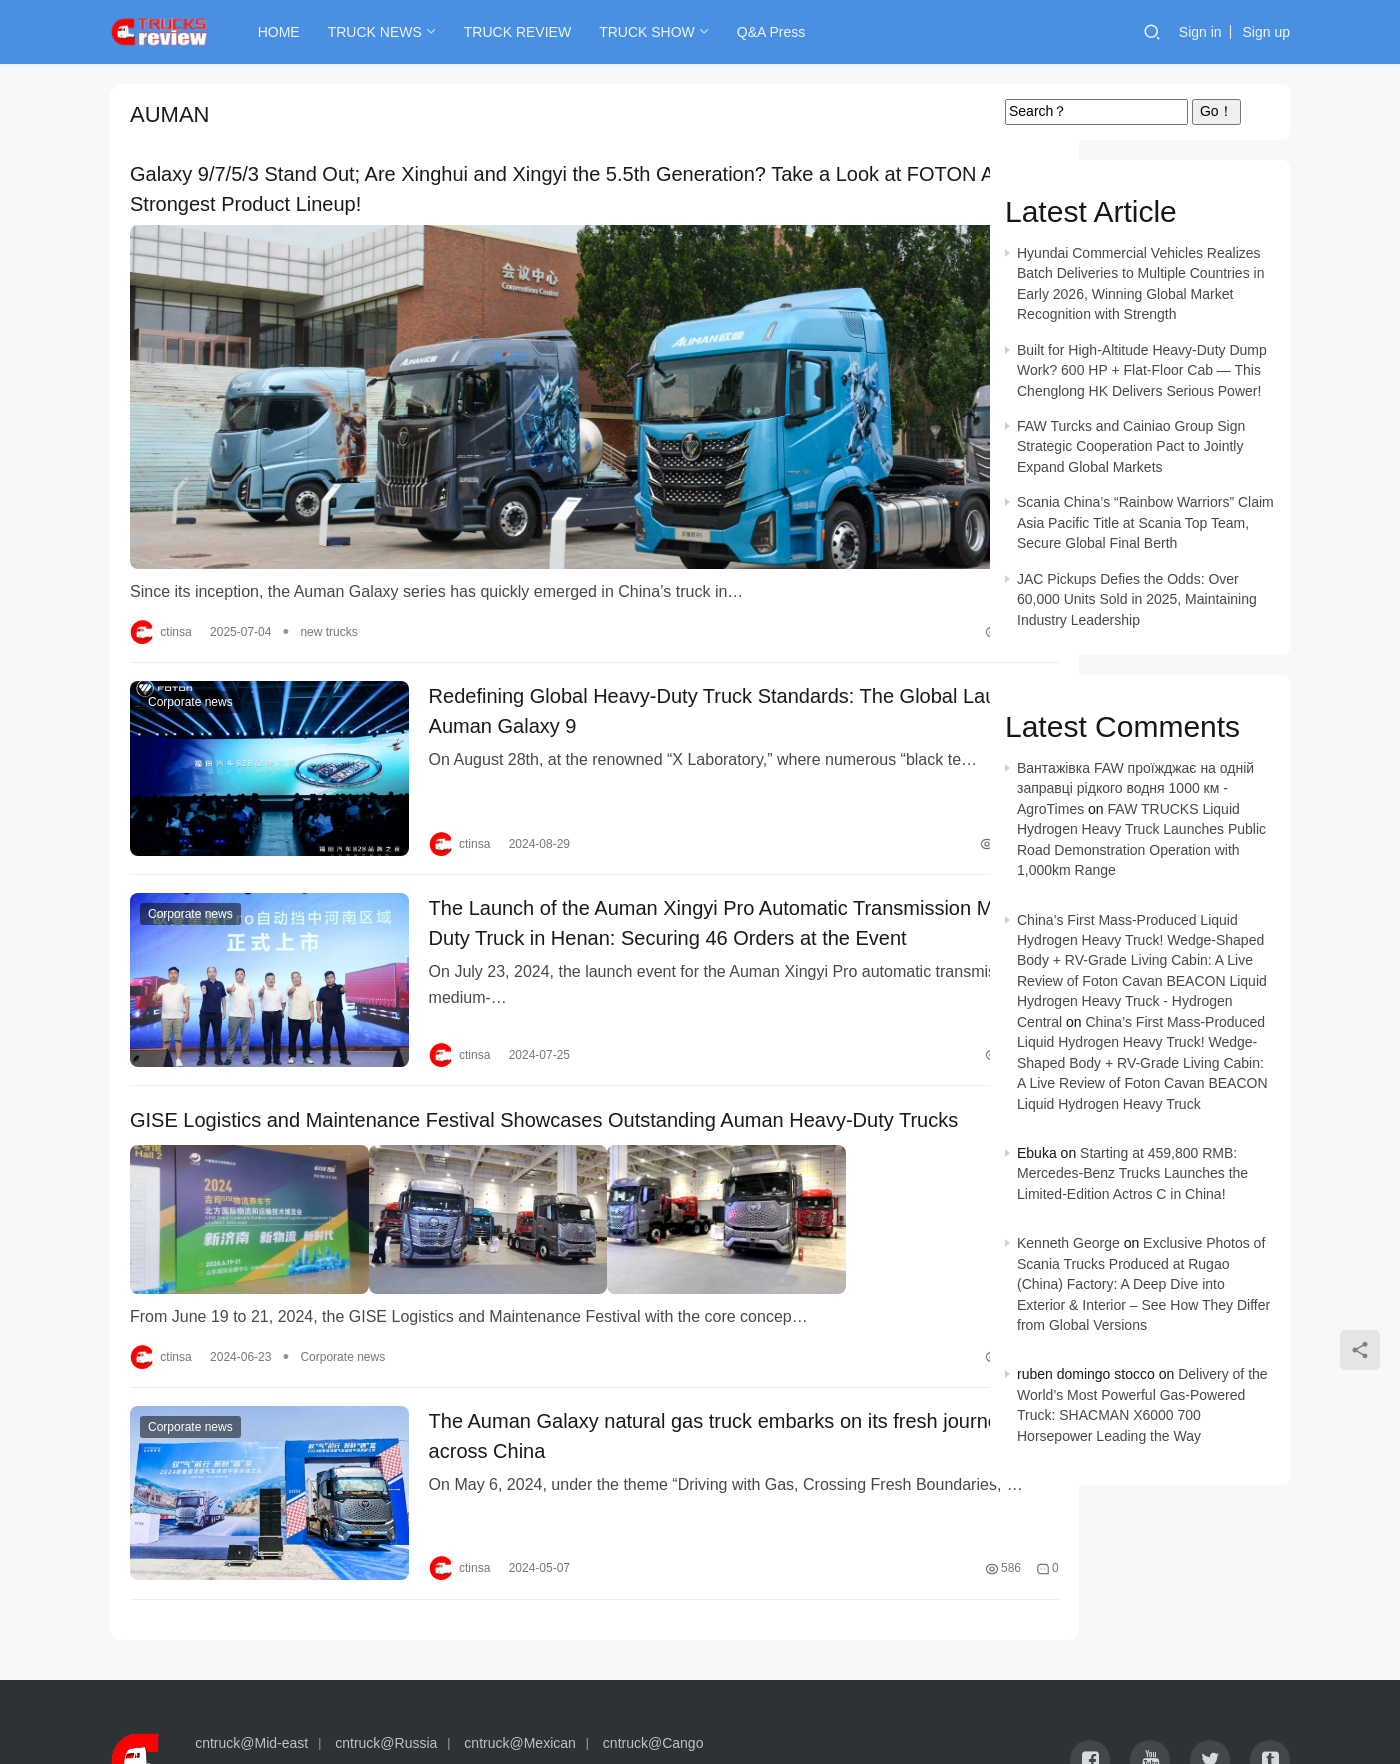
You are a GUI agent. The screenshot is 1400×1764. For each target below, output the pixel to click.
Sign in (1200, 32)
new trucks (328, 593)
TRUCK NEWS (388, 32)
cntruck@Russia (386, 1667)
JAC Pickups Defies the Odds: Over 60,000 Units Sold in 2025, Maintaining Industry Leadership (1137, 599)
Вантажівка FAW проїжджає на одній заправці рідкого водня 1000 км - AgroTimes (1135, 788)
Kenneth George (1068, 1243)
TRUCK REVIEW (530, 32)
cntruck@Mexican (519, 1667)
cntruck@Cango (653, 1667)
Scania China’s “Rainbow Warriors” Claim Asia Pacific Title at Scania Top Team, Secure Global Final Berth (1145, 522)
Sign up (1266, 32)
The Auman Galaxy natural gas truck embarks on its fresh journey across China (650, 1376)
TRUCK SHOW (660, 32)
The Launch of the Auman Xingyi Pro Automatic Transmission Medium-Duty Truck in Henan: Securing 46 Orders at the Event (667, 871)
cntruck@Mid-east (251, 1667)
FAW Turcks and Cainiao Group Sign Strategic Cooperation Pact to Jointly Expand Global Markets (1131, 446)
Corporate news (190, 667)
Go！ (1216, 111)
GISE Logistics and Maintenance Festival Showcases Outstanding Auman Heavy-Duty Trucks (512, 1069)
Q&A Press (784, 32)
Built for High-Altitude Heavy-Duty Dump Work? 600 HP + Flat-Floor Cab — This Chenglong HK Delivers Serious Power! (1142, 370)
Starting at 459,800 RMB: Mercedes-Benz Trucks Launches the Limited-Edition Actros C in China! (1132, 1173)
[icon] (1090, 1684)
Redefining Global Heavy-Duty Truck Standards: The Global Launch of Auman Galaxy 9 (660, 676)
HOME (292, 32)
